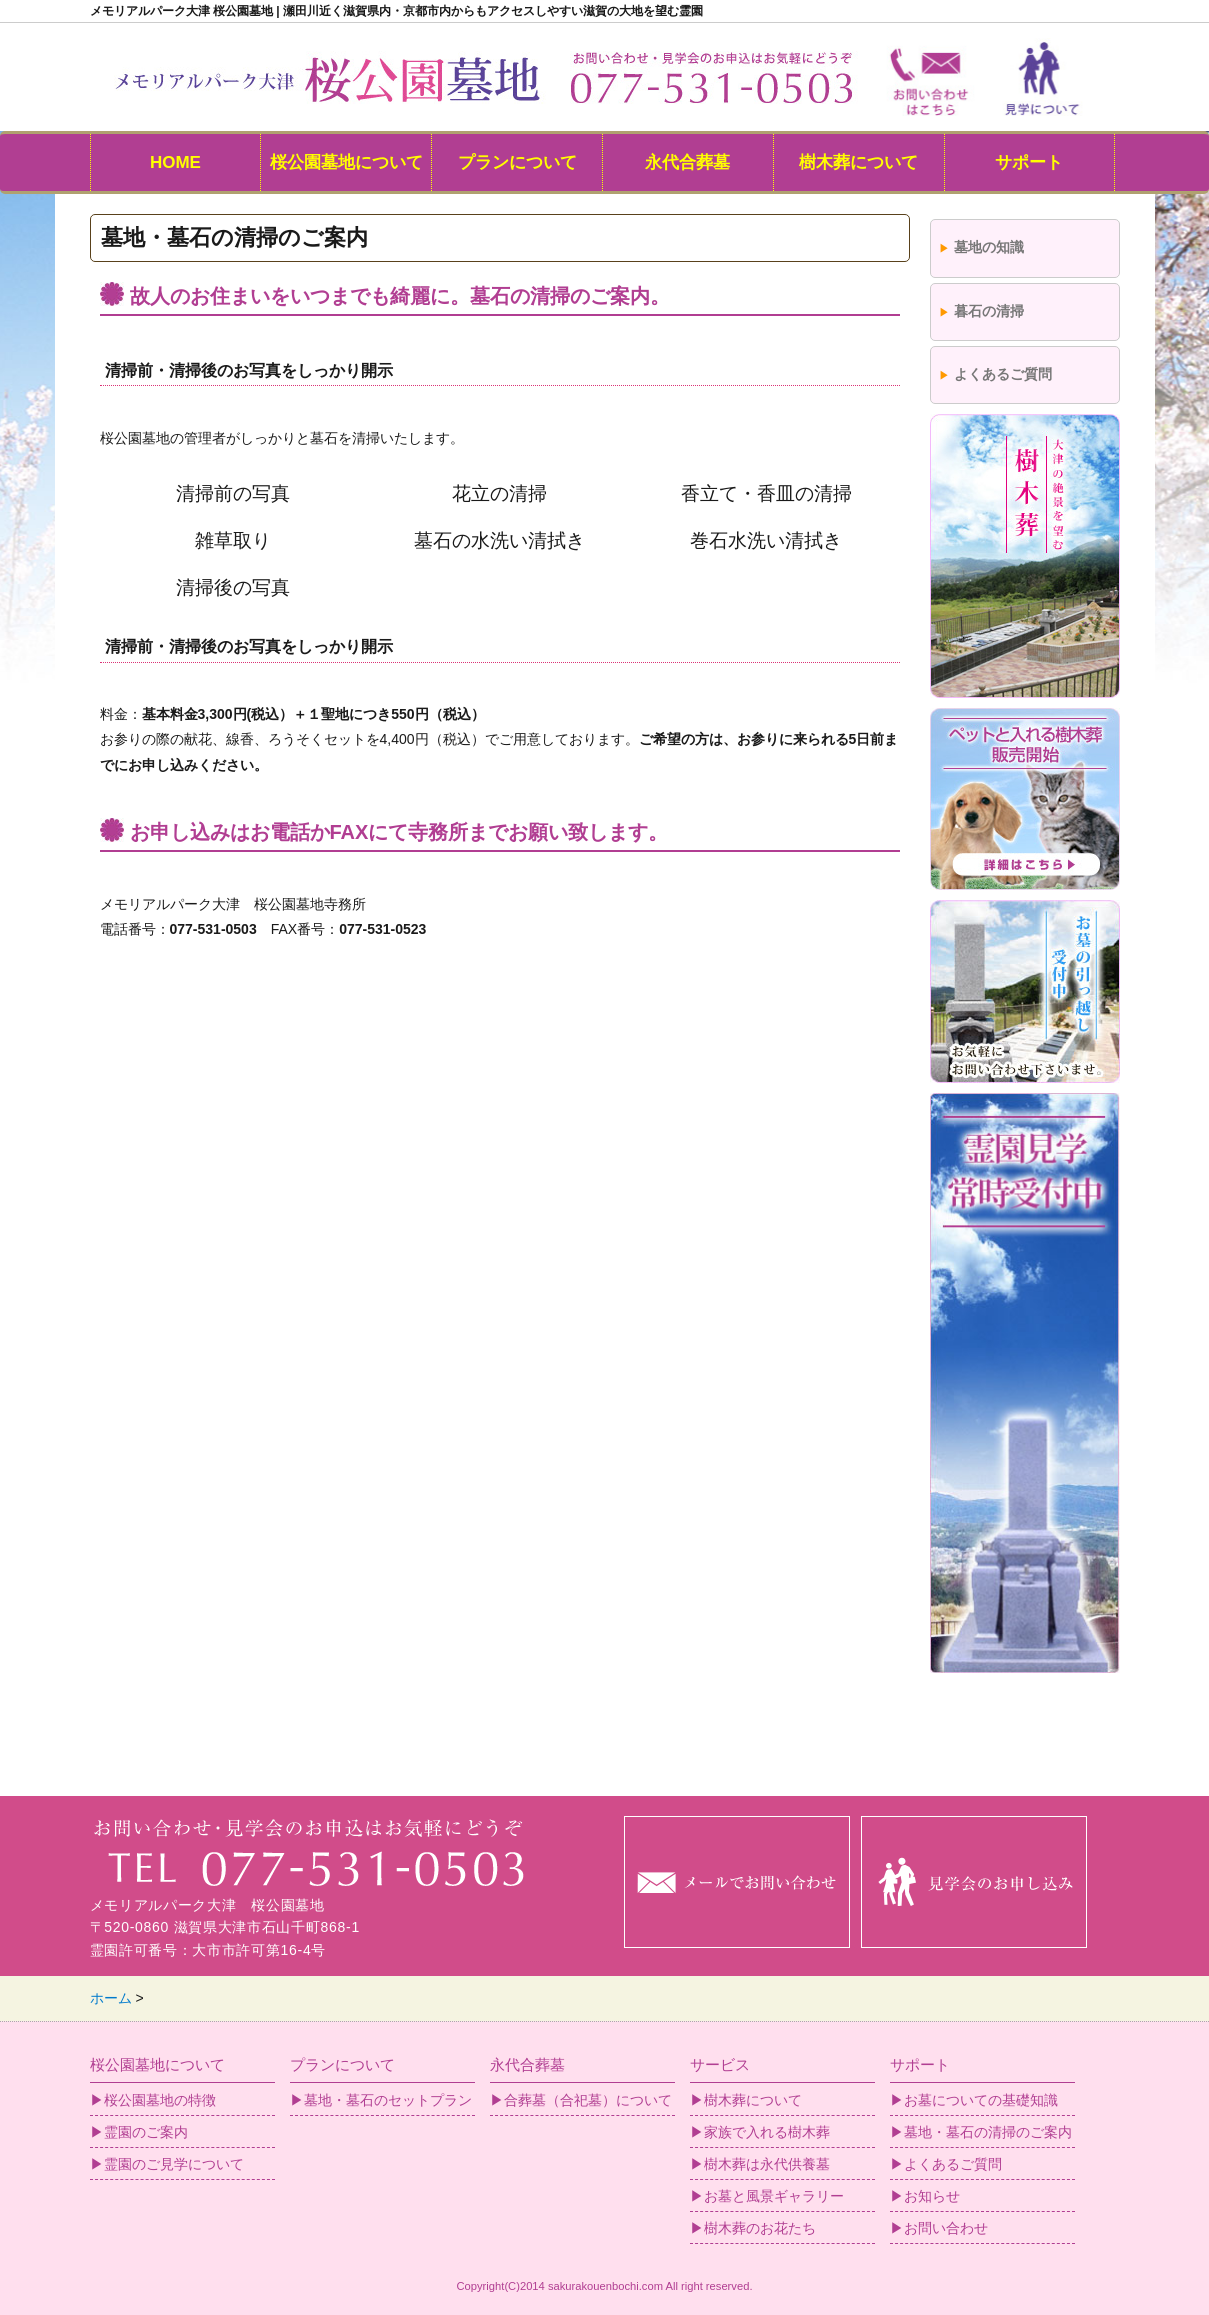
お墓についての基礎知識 (981, 2100)
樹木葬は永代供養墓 (767, 2164)
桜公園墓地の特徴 (160, 2100)
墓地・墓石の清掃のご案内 (988, 2132)
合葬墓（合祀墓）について (588, 2100)
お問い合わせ (946, 2228)
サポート (1029, 162)
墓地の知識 (989, 247)
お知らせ (932, 2196)
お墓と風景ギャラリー (774, 2196)
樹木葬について (858, 162)
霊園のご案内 (146, 2132)
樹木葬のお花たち (760, 2228)
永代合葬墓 (687, 162)
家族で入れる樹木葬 (767, 2132)
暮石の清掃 (989, 311)
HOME (175, 162)
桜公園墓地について (346, 162)
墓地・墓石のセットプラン (388, 2100)
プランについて (517, 162)
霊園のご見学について (174, 2164)
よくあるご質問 (1003, 374)
